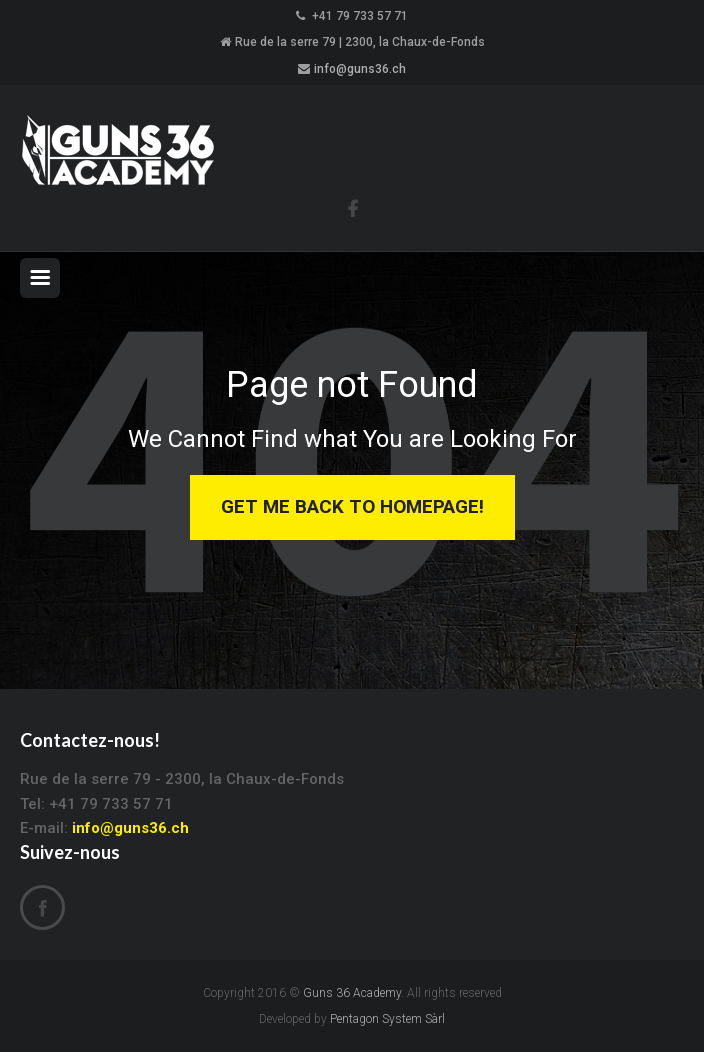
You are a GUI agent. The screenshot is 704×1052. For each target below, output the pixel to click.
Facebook (42, 909)
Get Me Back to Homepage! (352, 506)
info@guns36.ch (360, 69)
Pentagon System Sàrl (387, 1019)
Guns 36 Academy (352, 993)
